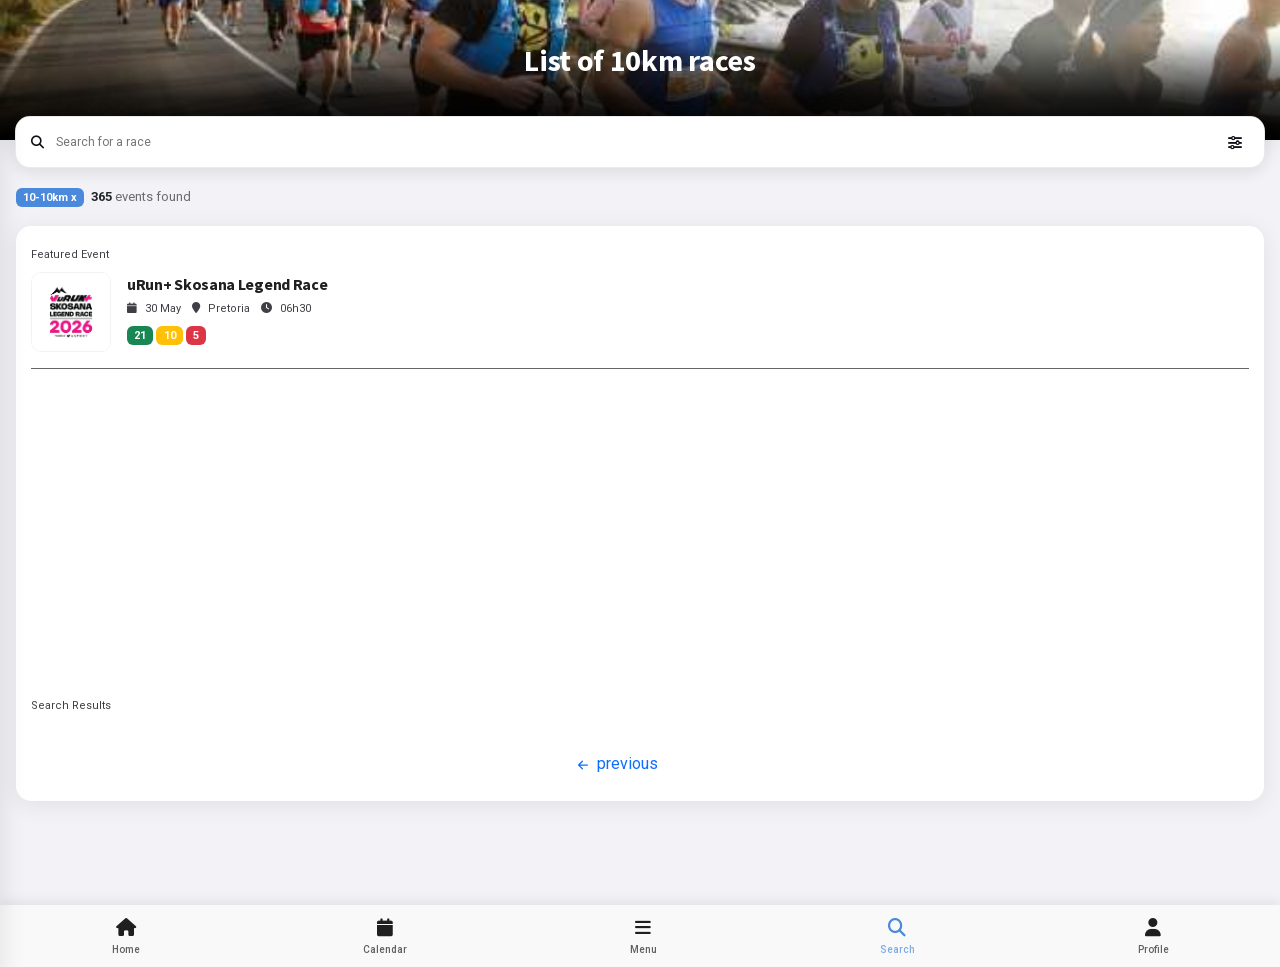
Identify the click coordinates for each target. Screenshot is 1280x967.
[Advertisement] (640, 533)
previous (615, 764)
